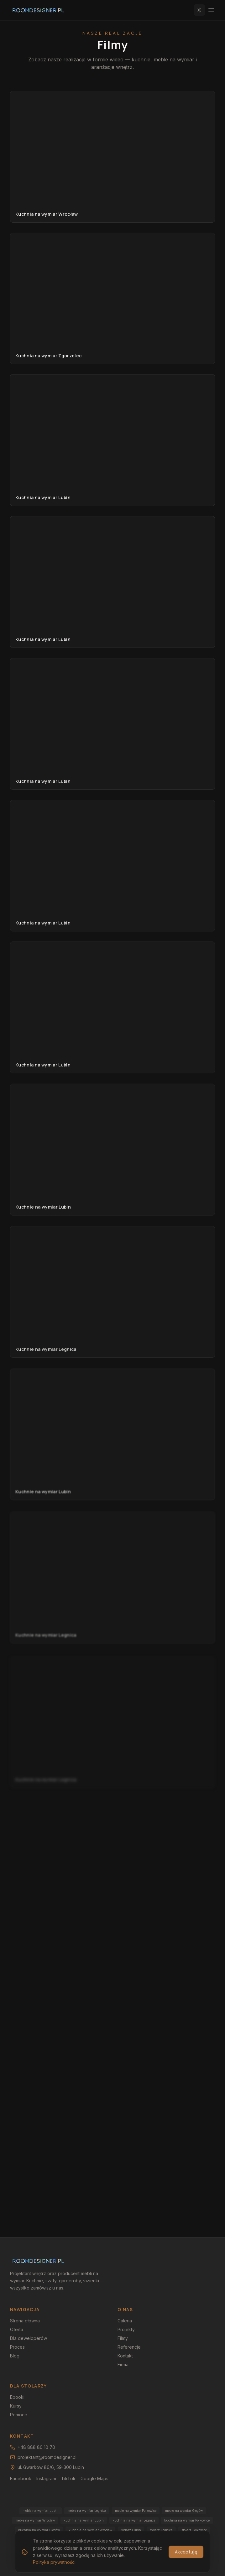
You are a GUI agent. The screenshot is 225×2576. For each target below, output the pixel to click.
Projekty (126, 2329)
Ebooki (17, 2397)
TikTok (68, 2478)
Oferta (16, 2329)
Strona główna (25, 2320)
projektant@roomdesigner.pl (43, 2457)
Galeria (125, 2320)
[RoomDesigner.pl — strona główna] (38, 10)
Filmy (123, 2338)
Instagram (46, 2478)
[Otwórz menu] (211, 10)
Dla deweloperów (28, 2338)
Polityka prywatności (170, 2553)
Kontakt (125, 2355)
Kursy (16, 2405)
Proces (17, 2347)
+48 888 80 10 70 (32, 2447)
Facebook (20, 2478)
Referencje (129, 2347)
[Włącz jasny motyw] (199, 10)
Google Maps (94, 2478)
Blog (14, 2355)
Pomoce (18, 2414)
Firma (123, 2364)
